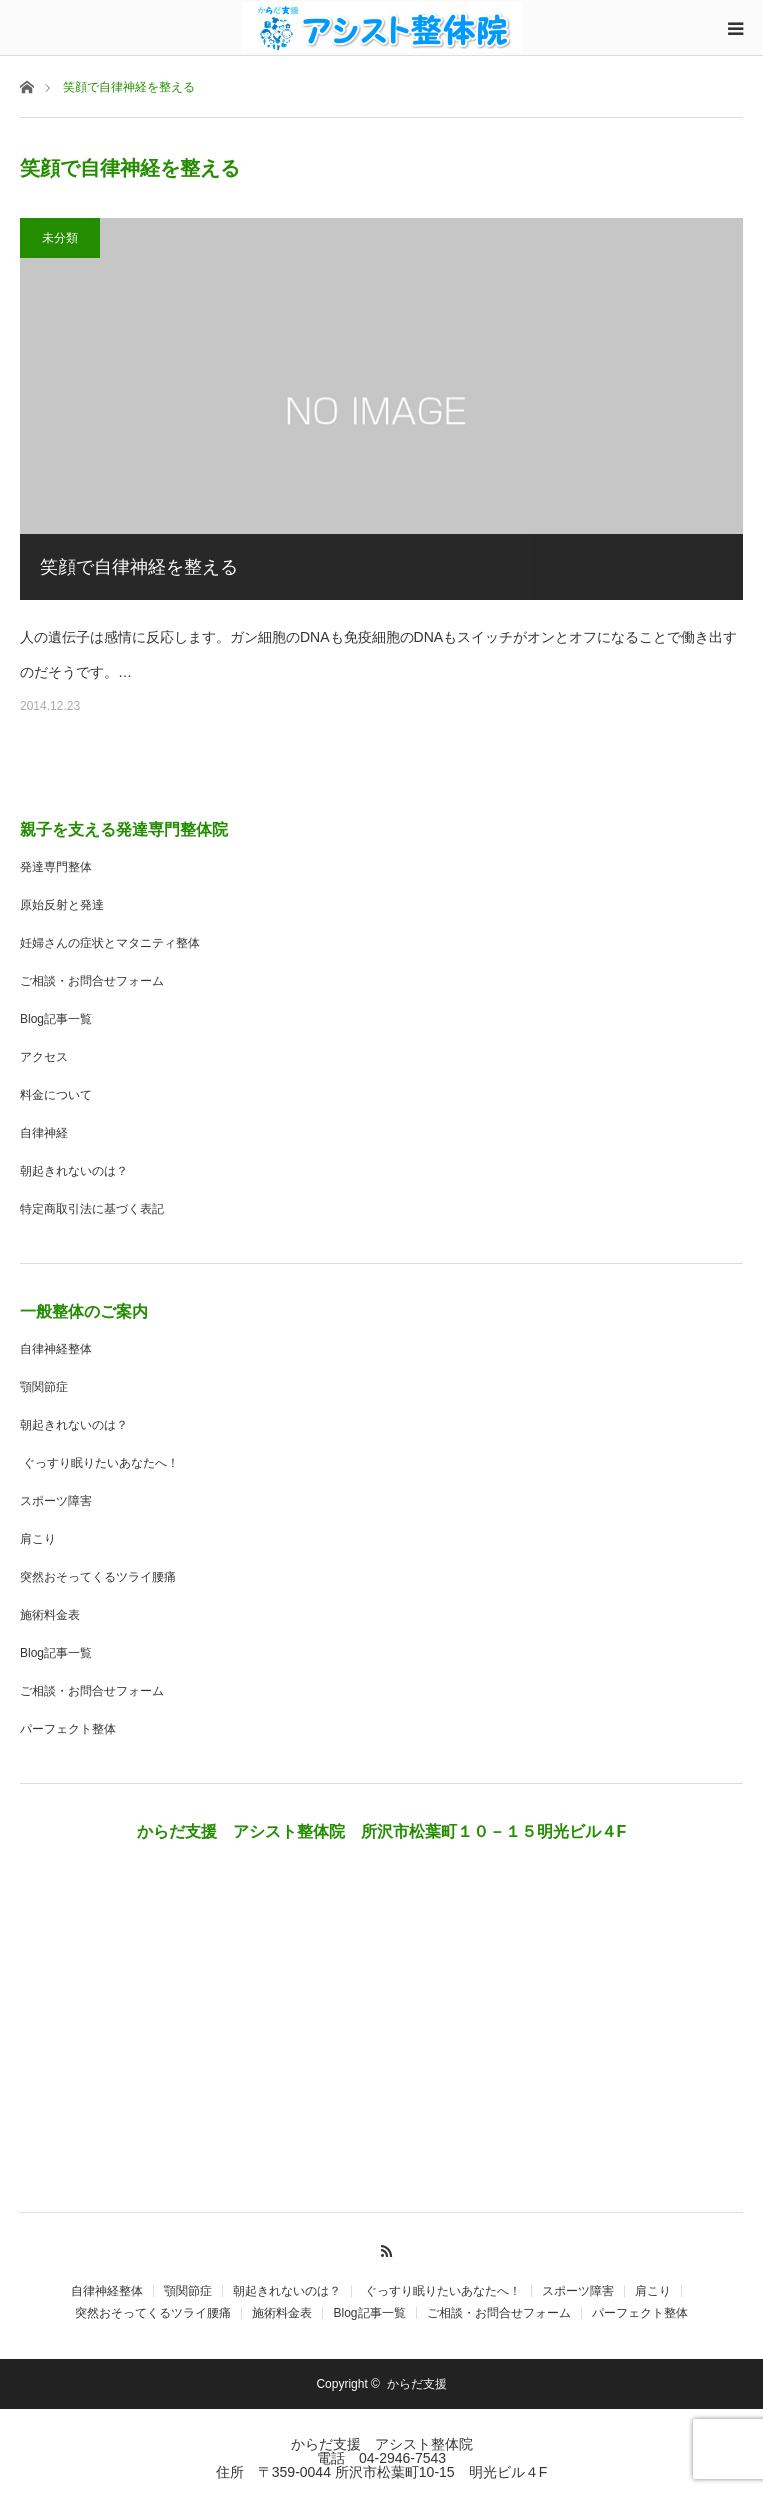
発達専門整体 (56, 867)
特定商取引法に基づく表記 (92, 1209)
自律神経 (44, 1133)
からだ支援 (423, 2384)
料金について (56, 1095)
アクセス (44, 1057)
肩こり (38, 1539)
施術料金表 (50, 1615)
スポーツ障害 (56, 1501)
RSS (381, 2248)
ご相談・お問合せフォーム (92, 981)
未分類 (60, 238)
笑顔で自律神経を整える (139, 567)
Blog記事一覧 (56, 1019)
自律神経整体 (56, 1349)
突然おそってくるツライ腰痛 (98, 1577)
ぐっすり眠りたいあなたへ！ (99, 1463)
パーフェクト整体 (68, 1729)
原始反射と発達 (62, 905)
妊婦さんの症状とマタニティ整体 (110, 943)
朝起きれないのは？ (74, 1171)
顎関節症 (44, 1387)
